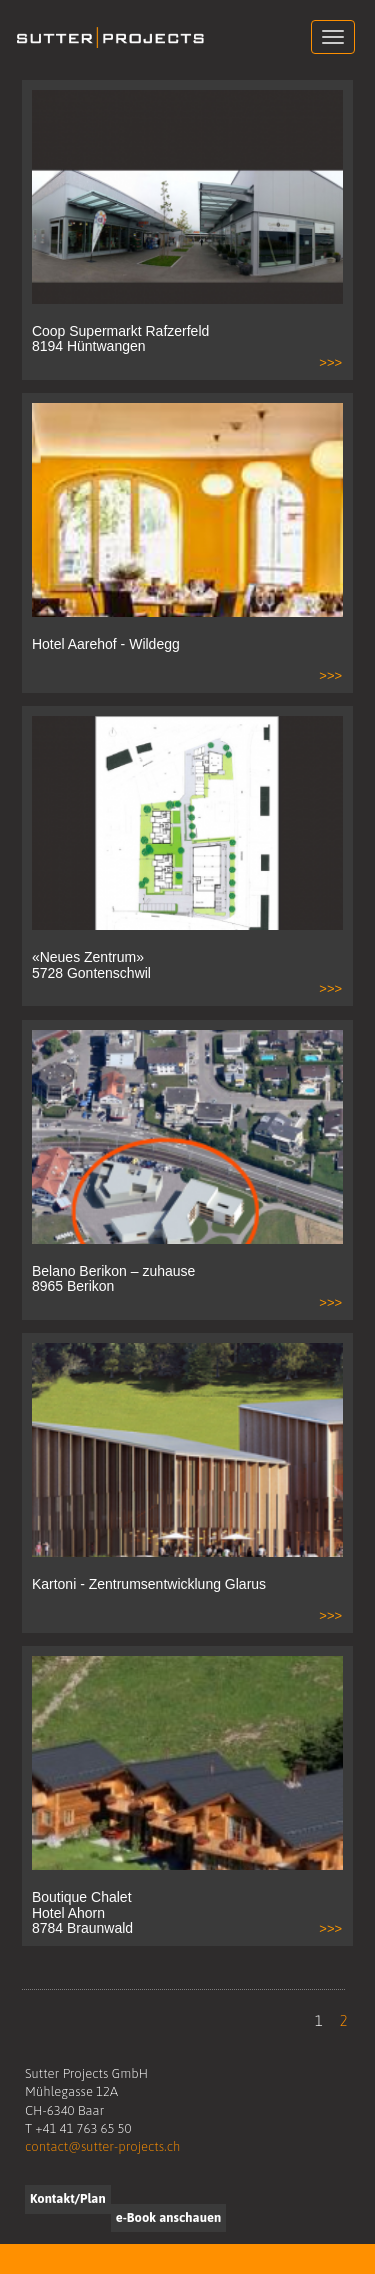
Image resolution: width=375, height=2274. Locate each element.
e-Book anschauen (168, 2217)
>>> (330, 362)
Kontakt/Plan (68, 2198)
